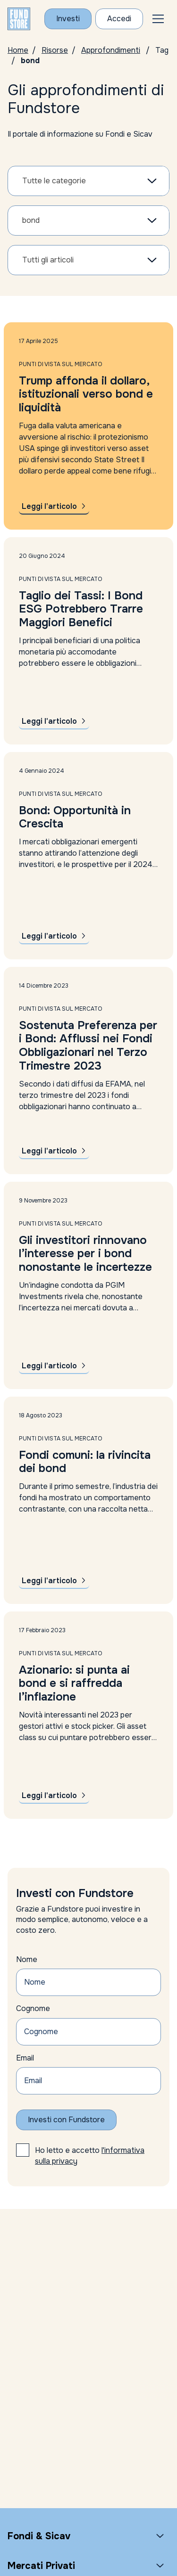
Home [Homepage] (18, 50)
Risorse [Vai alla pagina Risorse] (55, 50)
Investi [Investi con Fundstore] (68, 19)
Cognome (33, 2008)
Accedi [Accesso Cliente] (119, 19)
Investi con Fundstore (66, 2120)
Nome (26, 1959)
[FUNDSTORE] (19, 19)
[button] (158, 19)
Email (25, 2058)
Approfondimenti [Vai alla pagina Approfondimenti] (110, 50)
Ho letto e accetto (89, 2155)
